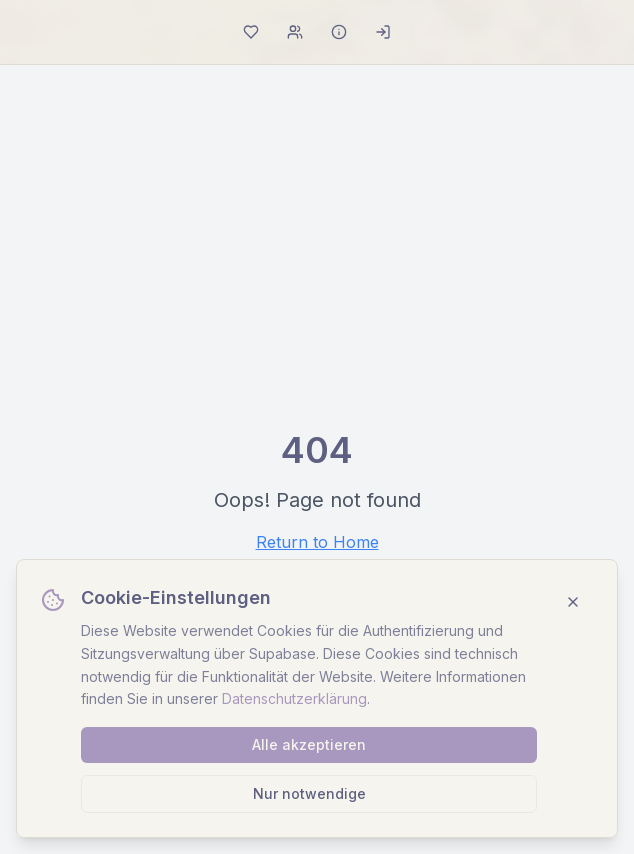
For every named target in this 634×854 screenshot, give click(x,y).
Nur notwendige (309, 793)
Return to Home (317, 542)
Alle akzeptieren (309, 744)
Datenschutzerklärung (294, 698)
